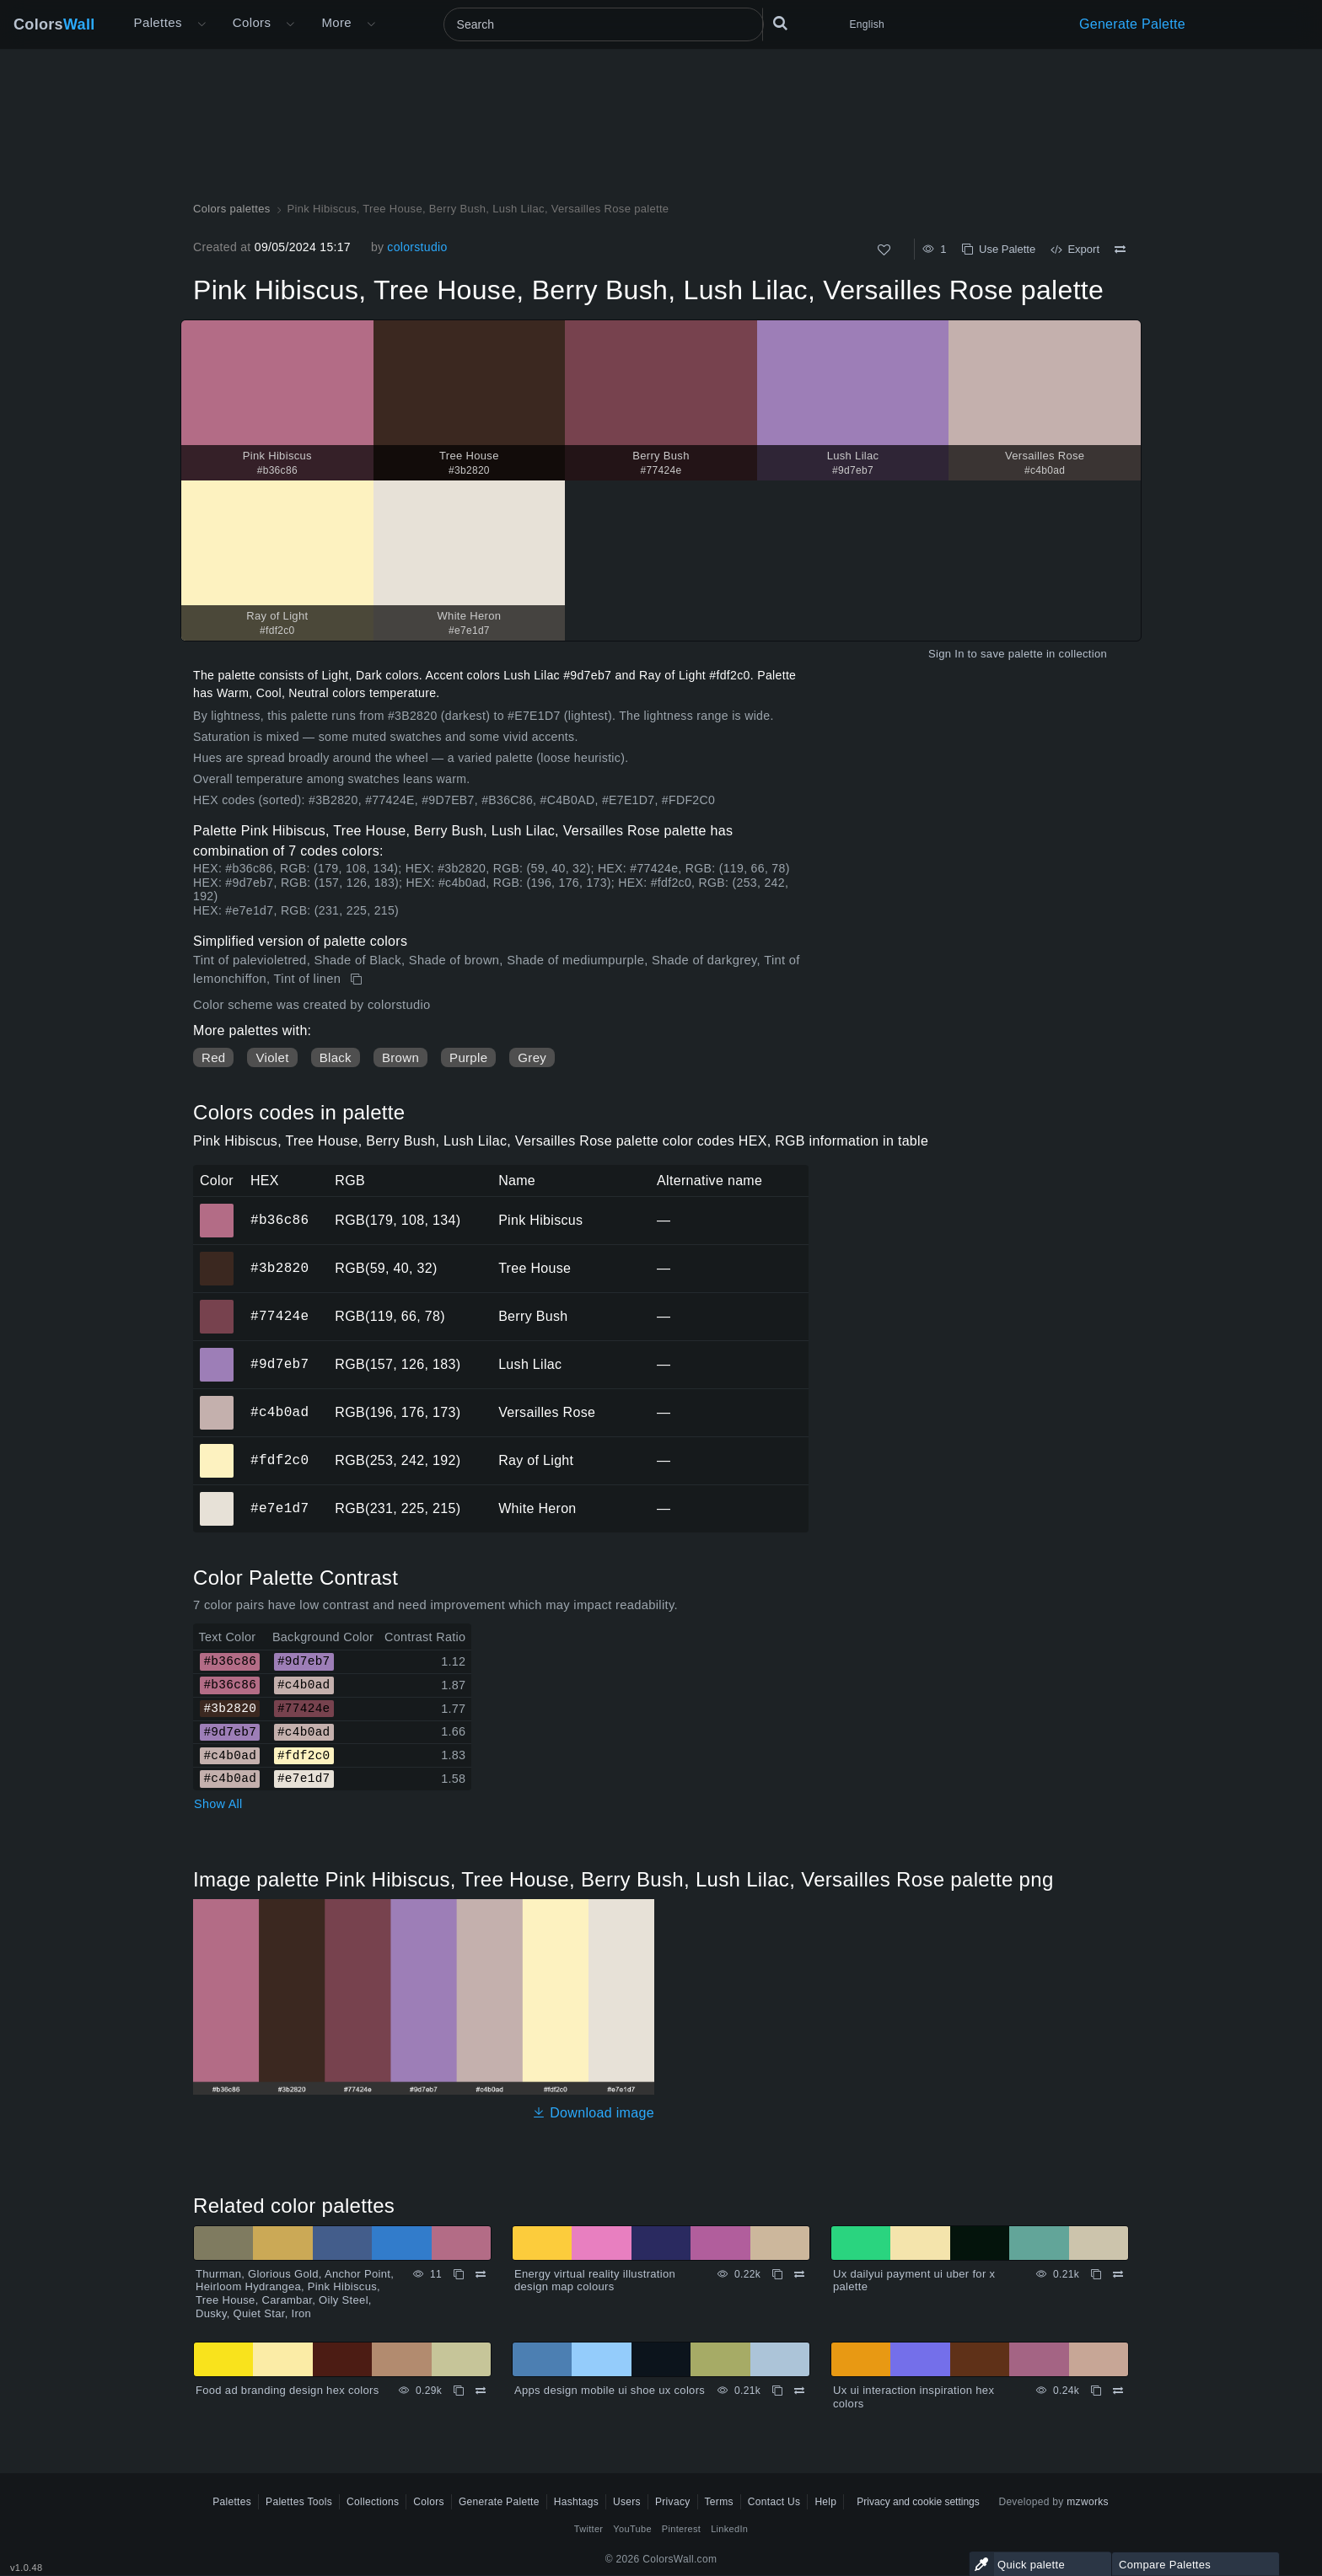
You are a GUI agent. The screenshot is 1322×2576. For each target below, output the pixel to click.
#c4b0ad (279, 1412)
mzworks (1088, 2502)
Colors (54, 24)
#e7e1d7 (279, 1508)
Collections (373, 2502)
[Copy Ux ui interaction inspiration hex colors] (1096, 2390)
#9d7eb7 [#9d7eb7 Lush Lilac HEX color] (217, 1353)
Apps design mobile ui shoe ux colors (609, 2390)
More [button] (336, 22)
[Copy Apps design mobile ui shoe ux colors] (777, 2390)
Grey (532, 1057)
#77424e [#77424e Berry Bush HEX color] (217, 1305)
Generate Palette (1132, 24)
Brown (400, 1057)
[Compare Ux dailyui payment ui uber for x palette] (1118, 2274)
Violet (271, 1057)
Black (336, 1057)
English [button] (867, 24)
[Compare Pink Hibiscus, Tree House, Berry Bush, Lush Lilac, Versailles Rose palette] (1120, 249)
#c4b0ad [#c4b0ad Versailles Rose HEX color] (217, 1401)
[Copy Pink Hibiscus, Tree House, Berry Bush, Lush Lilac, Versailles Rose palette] (358, 979)
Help (825, 2502)
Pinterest (681, 2529)
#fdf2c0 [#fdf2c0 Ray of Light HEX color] (217, 1449)
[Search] (603, 24)
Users (627, 2502)
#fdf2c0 (279, 1460)
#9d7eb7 (279, 1364)
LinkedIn (729, 2529)
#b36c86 (279, 1219)
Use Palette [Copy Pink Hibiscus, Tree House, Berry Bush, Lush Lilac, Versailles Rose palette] (998, 249)
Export (1075, 249)
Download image (593, 2113)
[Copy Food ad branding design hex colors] (458, 2390)
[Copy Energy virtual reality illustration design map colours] (777, 2274)
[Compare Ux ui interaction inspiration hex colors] (1118, 2390)
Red (213, 1057)
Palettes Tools (299, 2502)
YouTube (632, 2529)
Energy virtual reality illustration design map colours (594, 2280)
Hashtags (576, 2502)
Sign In (946, 653)
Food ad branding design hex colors (287, 2390)
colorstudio (417, 247)
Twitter (589, 2529)
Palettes (158, 22)
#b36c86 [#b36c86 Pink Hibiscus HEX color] (217, 1209)
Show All (218, 1804)
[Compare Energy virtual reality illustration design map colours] (799, 2274)
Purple (468, 1057)
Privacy (673, 2502)
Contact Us (774, 2502)
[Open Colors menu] (290, 24)
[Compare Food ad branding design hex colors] (480, 2390)
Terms (719, 2502)
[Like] (884, 250)
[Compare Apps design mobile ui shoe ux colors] (799, 2390)
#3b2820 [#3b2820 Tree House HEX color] (217, 1257)
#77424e (279, 1316)
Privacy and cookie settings (918, 2502)
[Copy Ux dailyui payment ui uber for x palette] (1096, 2274)
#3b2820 (279, 1267)
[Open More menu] (201, 24)
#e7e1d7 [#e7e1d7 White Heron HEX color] (217, 1497)
